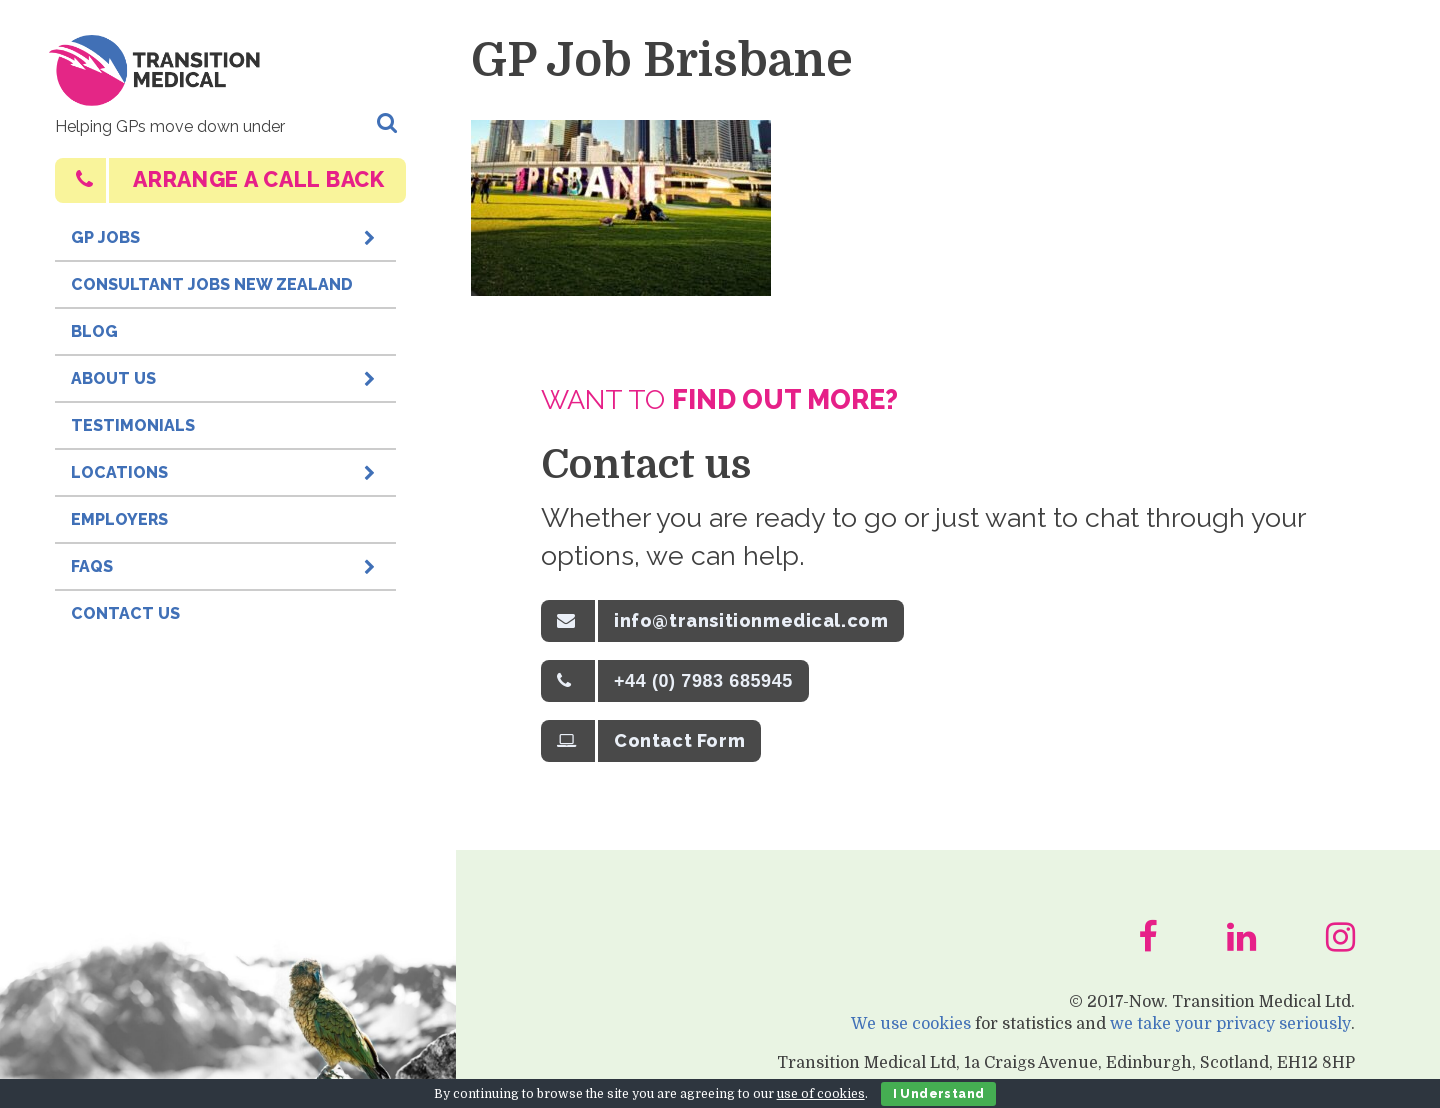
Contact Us (125, 613)
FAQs (225, 561)
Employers (119, 519)
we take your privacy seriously (1231, 1033)
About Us (225, 373)
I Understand (939, 1094)
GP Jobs (225, 232)
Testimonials (133, 425)
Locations (225, 467)
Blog (94, 331)
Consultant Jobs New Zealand (212, 284)
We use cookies (912, 1033)
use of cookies (821, 1094)
